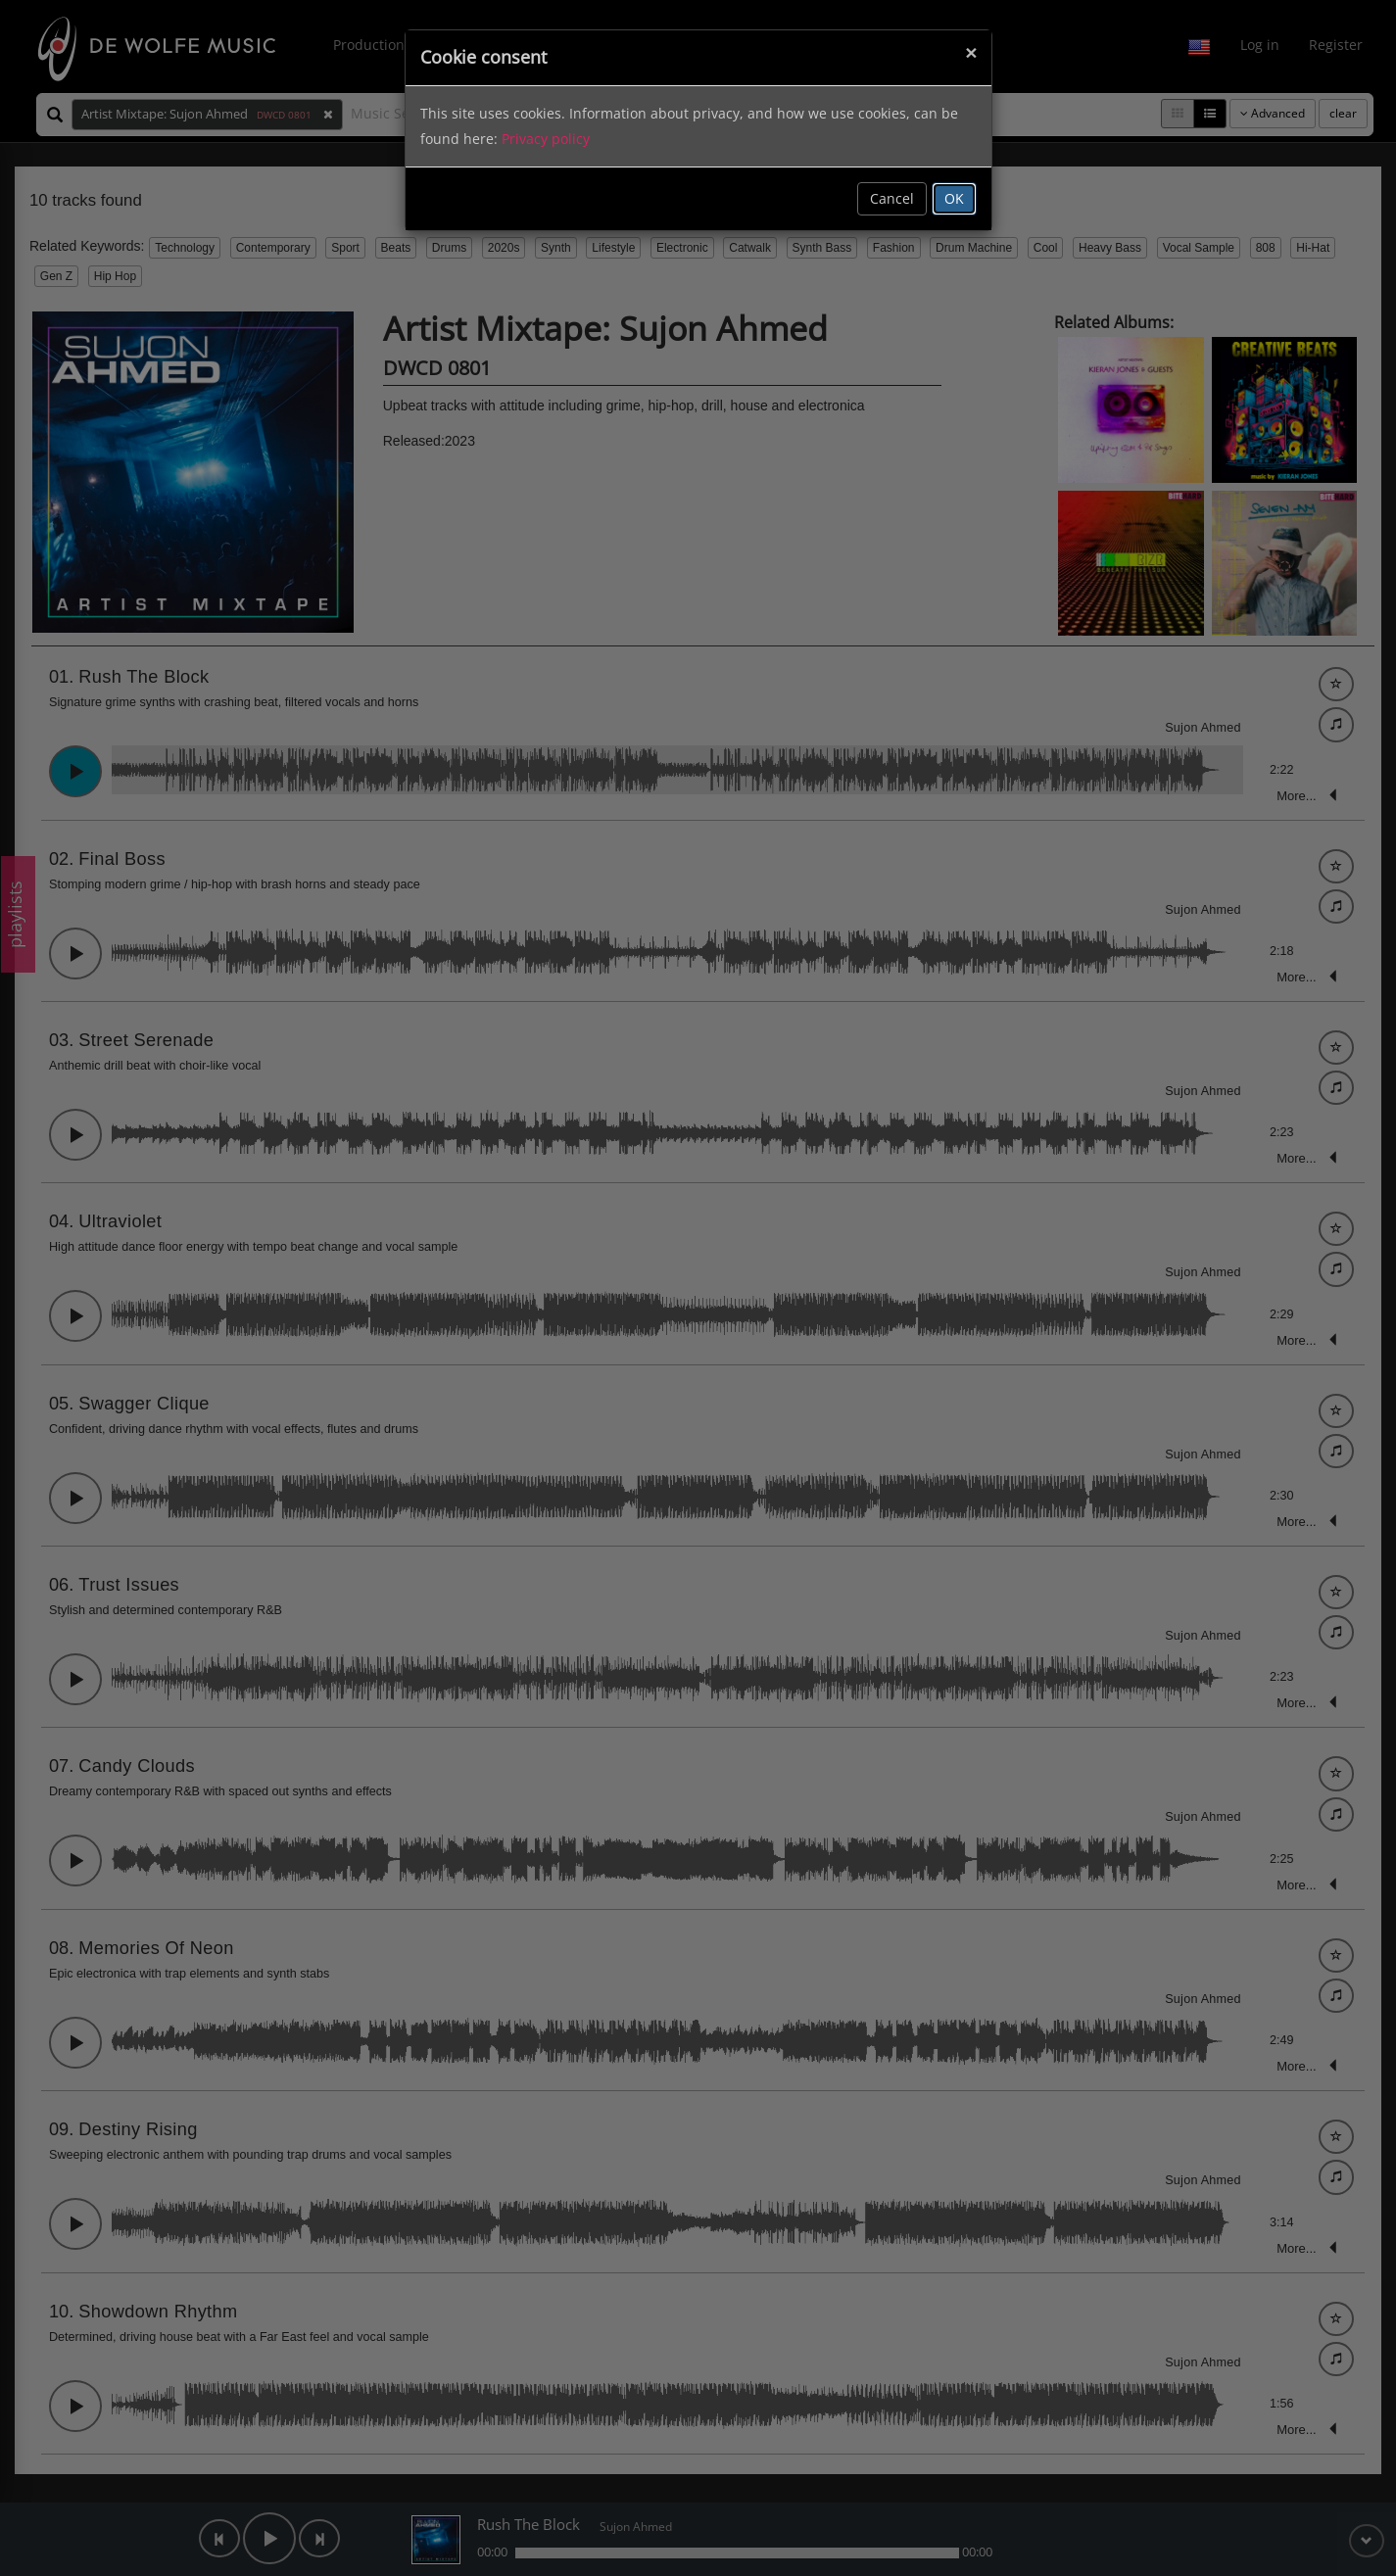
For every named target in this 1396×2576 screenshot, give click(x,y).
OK (954, 198)
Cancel (892, 198)
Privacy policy (546, 138)
